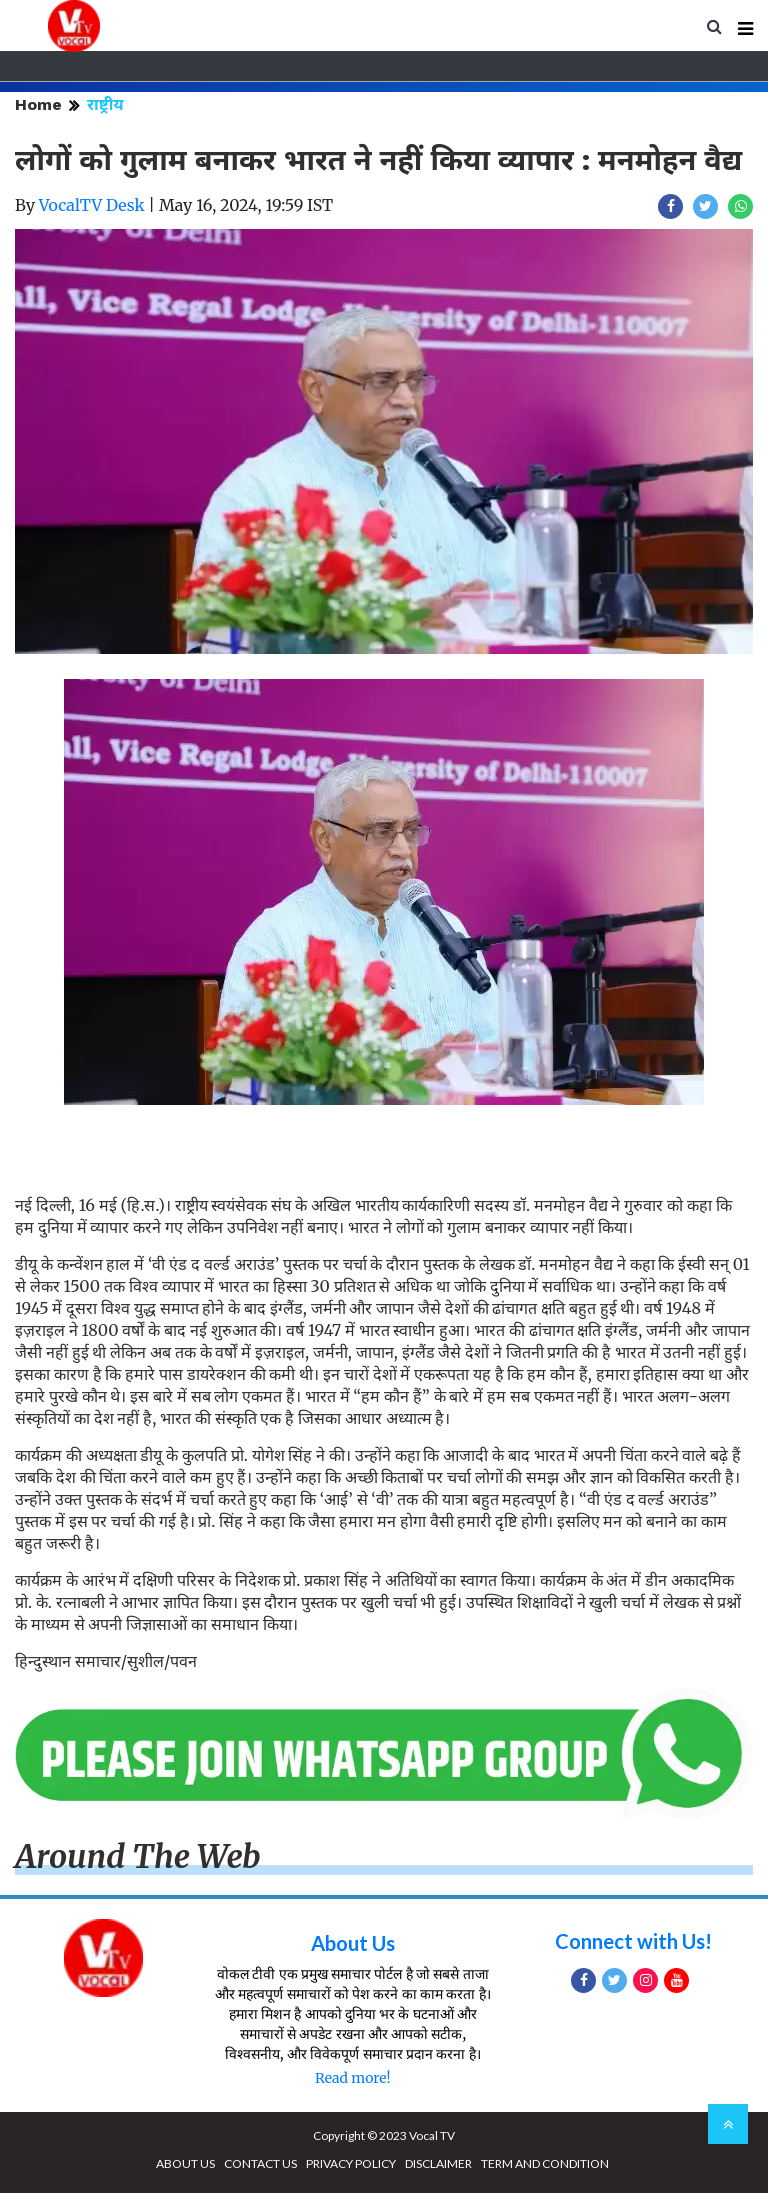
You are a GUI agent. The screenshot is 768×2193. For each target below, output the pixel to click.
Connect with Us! (633, 1941)
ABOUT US (185, 2163)
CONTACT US (260, 2163)
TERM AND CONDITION (545, 2163)
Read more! (352, 2078)
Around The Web (138, 1857)
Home (38, 104)
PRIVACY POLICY (351, 2163)
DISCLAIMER (438, 2163)
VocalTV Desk (92, 205)
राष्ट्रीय (105, 104)
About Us (353, 1943)
